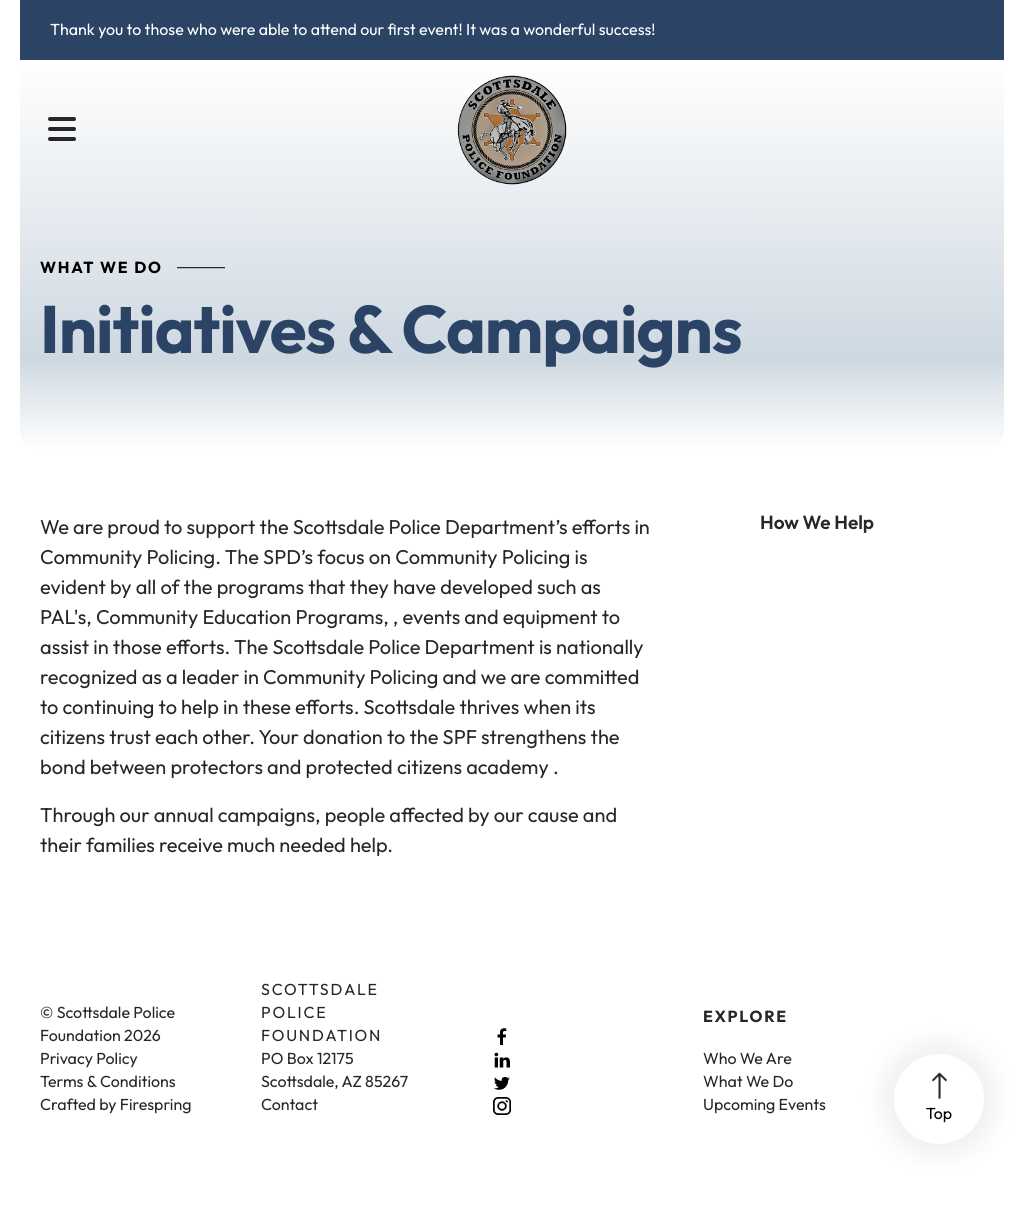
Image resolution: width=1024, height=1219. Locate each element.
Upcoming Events (764, 1127)
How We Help (817, 544)
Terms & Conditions (108, 1104)
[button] (62, 130)
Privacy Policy (89, 1081)
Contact (289, 1127)
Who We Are (747, 1081)
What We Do (748, 1104)
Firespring (156, 1127)
